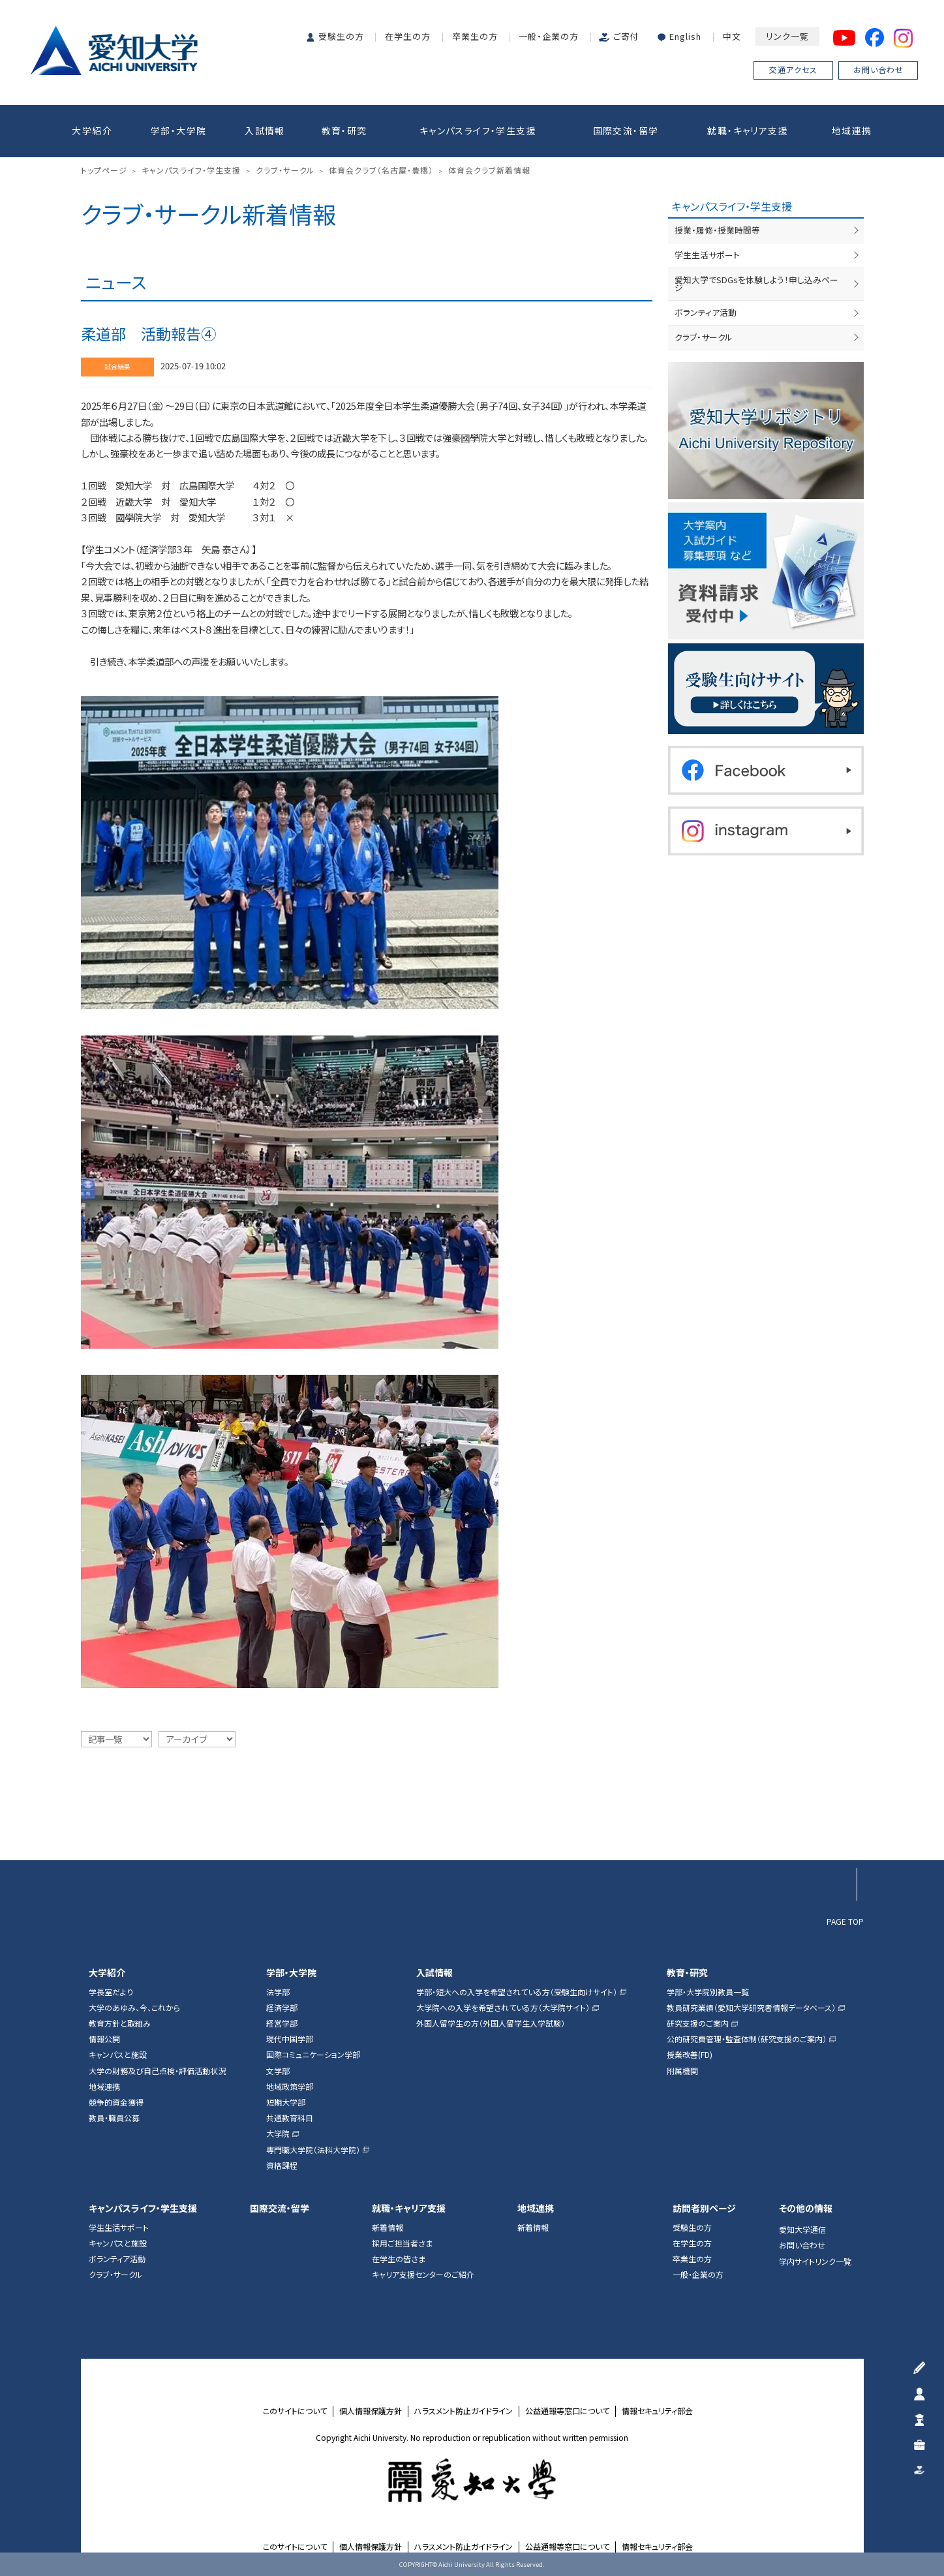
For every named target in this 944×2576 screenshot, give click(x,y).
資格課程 (281, 2165)
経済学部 (281, 2007)
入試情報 (265, 130)
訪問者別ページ (704, 2208)
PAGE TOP (845, 1920)
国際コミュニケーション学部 (313, 2054)
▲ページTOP (840, 1832)
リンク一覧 (787, 36)
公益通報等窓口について (567, 2411)
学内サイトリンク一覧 (815, 2261)
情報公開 (104, 2039)
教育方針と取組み (120, 2023)
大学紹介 (92, 130)
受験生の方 (341, 36)
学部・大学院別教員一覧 (708, 1992)
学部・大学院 (178, 130)
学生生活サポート (707, 255)
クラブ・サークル (704, 337)
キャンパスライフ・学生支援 (477, 130)
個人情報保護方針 (370, 2411)
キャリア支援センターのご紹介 (423, 2274)
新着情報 (387, 2227)
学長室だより (111, 1992)
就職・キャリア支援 (747, 130)
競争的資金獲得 (116, 2102)
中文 (732, 36)
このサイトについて (295, 2411)
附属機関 (682, 2071)
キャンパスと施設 (118, 2054)
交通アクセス (793, 69)
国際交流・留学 (626, 130)
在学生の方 (408, 36)
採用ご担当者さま (402, 2243)
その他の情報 (805, 2208)
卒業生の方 (475, 36)
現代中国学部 (289, 2039)
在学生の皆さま (398, 2259)
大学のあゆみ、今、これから (134, 2007)
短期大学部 (285, 2102)
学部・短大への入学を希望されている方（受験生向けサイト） (516, 1992)
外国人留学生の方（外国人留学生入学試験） (490, 2023)
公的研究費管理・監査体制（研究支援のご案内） (747, 2039)
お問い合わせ (878, 69)
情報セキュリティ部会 (657, 2411)
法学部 (278, 1992)
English (685, 36)
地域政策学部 (289, 2086)
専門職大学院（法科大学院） (313, 2150)
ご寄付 (626, 36)
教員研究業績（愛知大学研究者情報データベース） (751, 2007)
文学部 (278, 2071)
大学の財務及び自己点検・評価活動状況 (157, 2071)
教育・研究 (344, 130)
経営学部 (281, 2023)
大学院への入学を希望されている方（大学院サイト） (503, 2007)
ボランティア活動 (706, 312)
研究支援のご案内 (698, 2023)
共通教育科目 (289, 2118)
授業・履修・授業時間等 (717, 230)
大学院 (278, 2133)
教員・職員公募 (114, 2118)
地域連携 (852, 130)
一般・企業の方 (549, 36)
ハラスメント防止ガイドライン (463, 2411)
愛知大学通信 (802, 2229)
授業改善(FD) (689, 2054)
